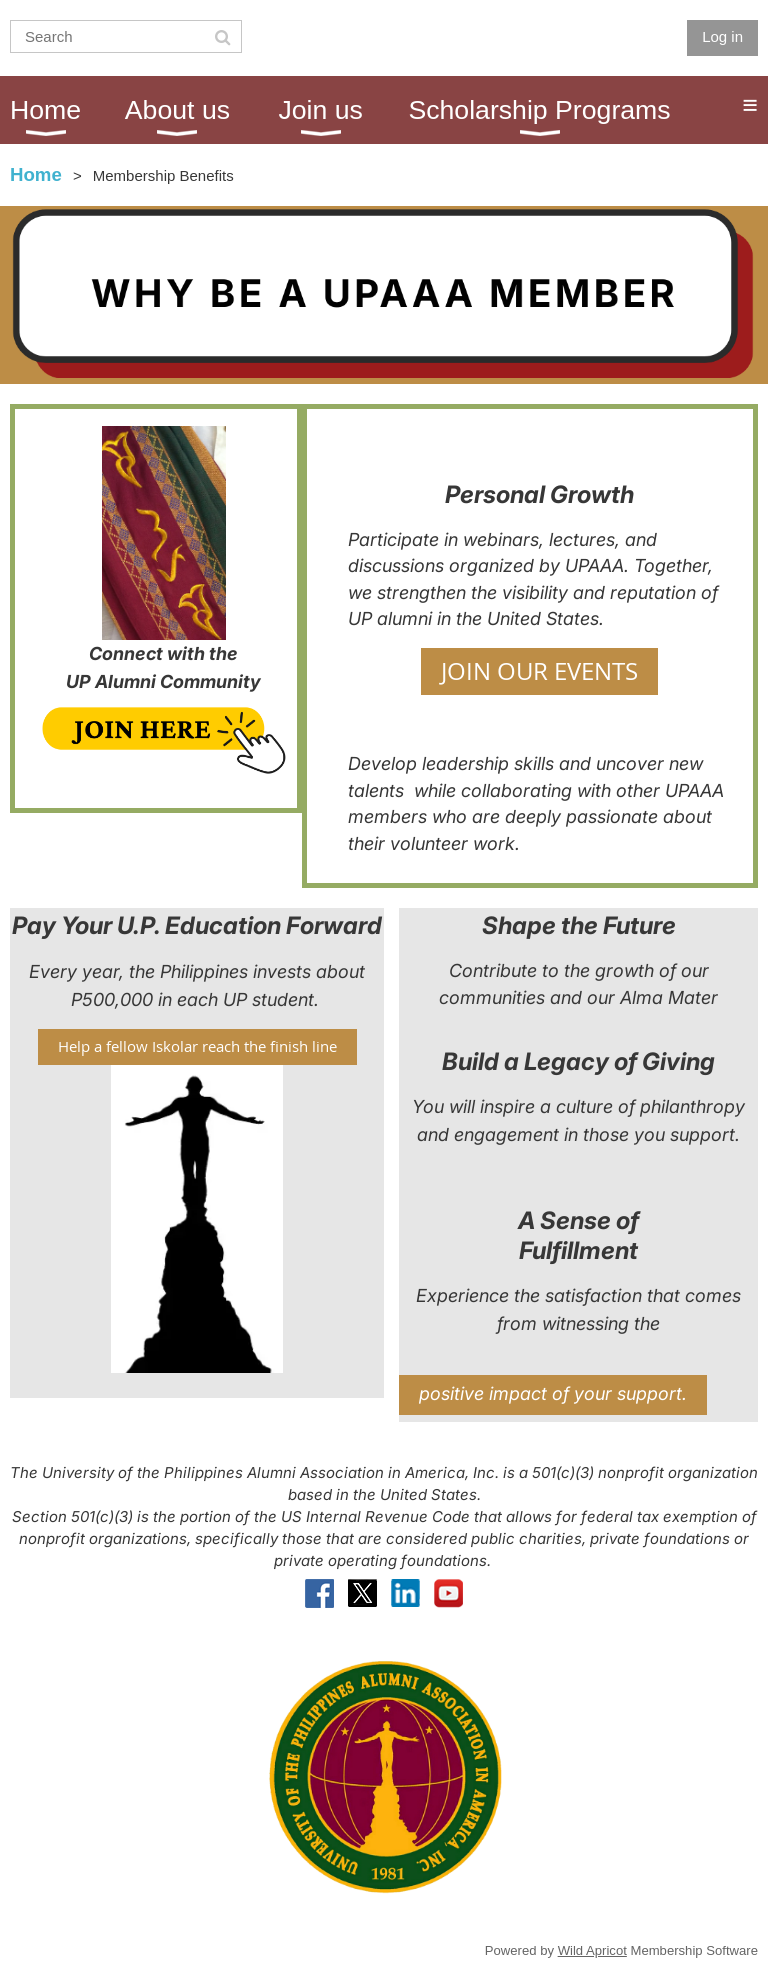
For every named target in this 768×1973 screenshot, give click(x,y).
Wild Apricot (592, 1950)
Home (36, 174)
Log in (722, 36)
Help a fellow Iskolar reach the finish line (197, 1046)
